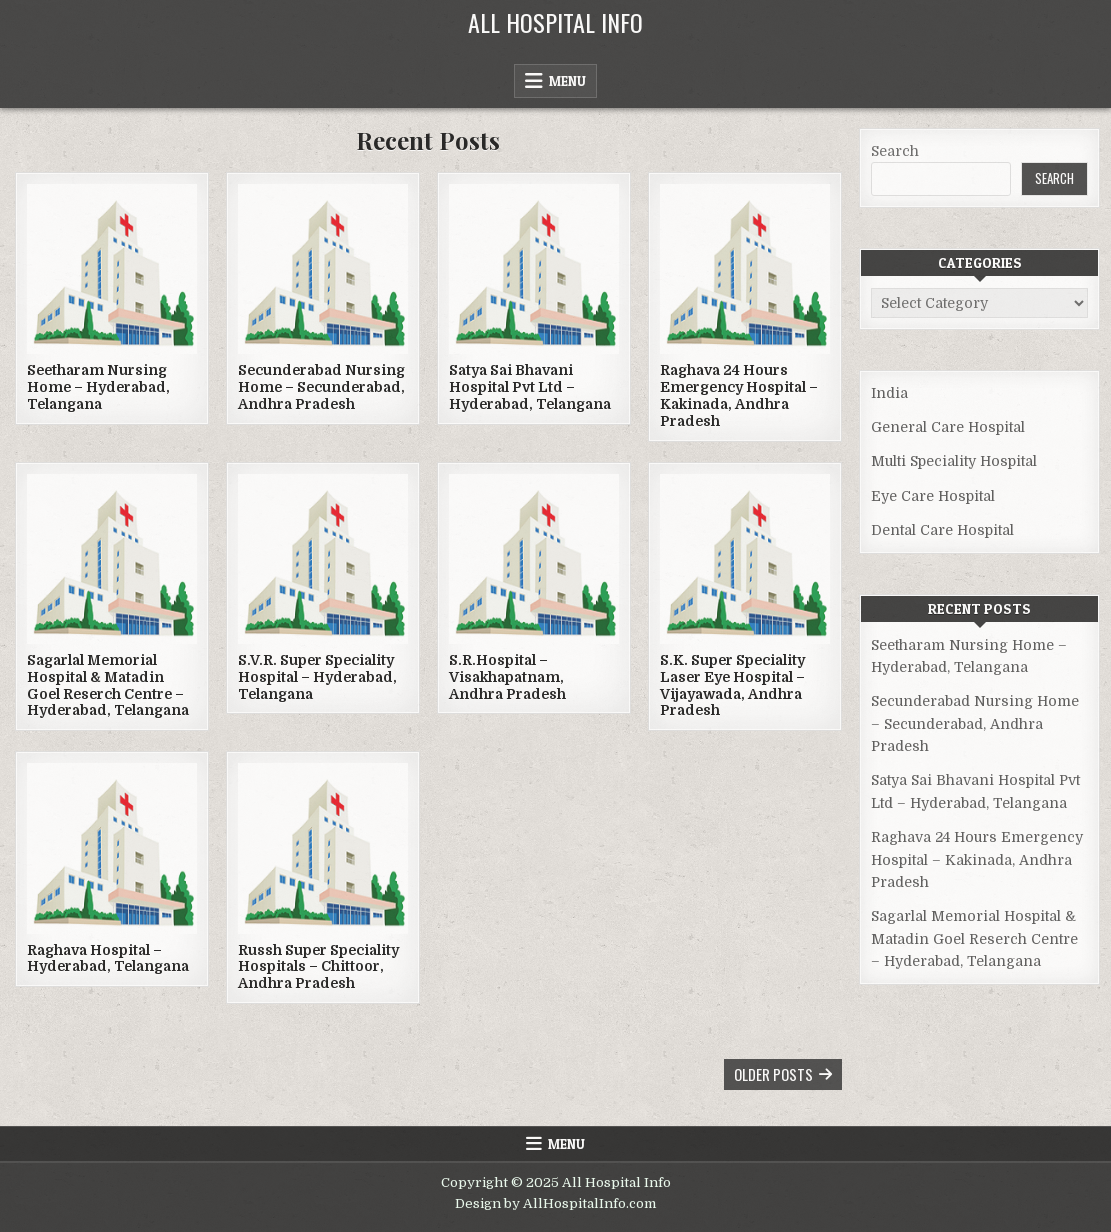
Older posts (773, 1074)
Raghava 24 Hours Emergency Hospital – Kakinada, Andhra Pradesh (739, 395)
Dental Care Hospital (942, 530)
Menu (567, 81)
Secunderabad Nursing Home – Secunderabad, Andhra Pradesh (321, 387)
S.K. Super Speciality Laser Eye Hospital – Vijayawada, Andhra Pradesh (732, 685)
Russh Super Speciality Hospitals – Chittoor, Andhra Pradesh (318, 967)
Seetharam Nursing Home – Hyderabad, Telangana (98, 387)
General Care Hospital (948, 427)
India (889, 393)
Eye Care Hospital (933, 496)
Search (895, 151)
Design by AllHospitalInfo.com (555, 1203)
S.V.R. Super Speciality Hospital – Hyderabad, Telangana (317, 677)
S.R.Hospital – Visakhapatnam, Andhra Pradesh (507, 677)
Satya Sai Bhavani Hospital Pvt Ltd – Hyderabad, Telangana (530, 387)
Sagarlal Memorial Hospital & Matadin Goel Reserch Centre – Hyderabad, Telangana (108, 685)
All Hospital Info (555, 22)
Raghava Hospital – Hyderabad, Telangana (108, 958)
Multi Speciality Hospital (954, 461)
